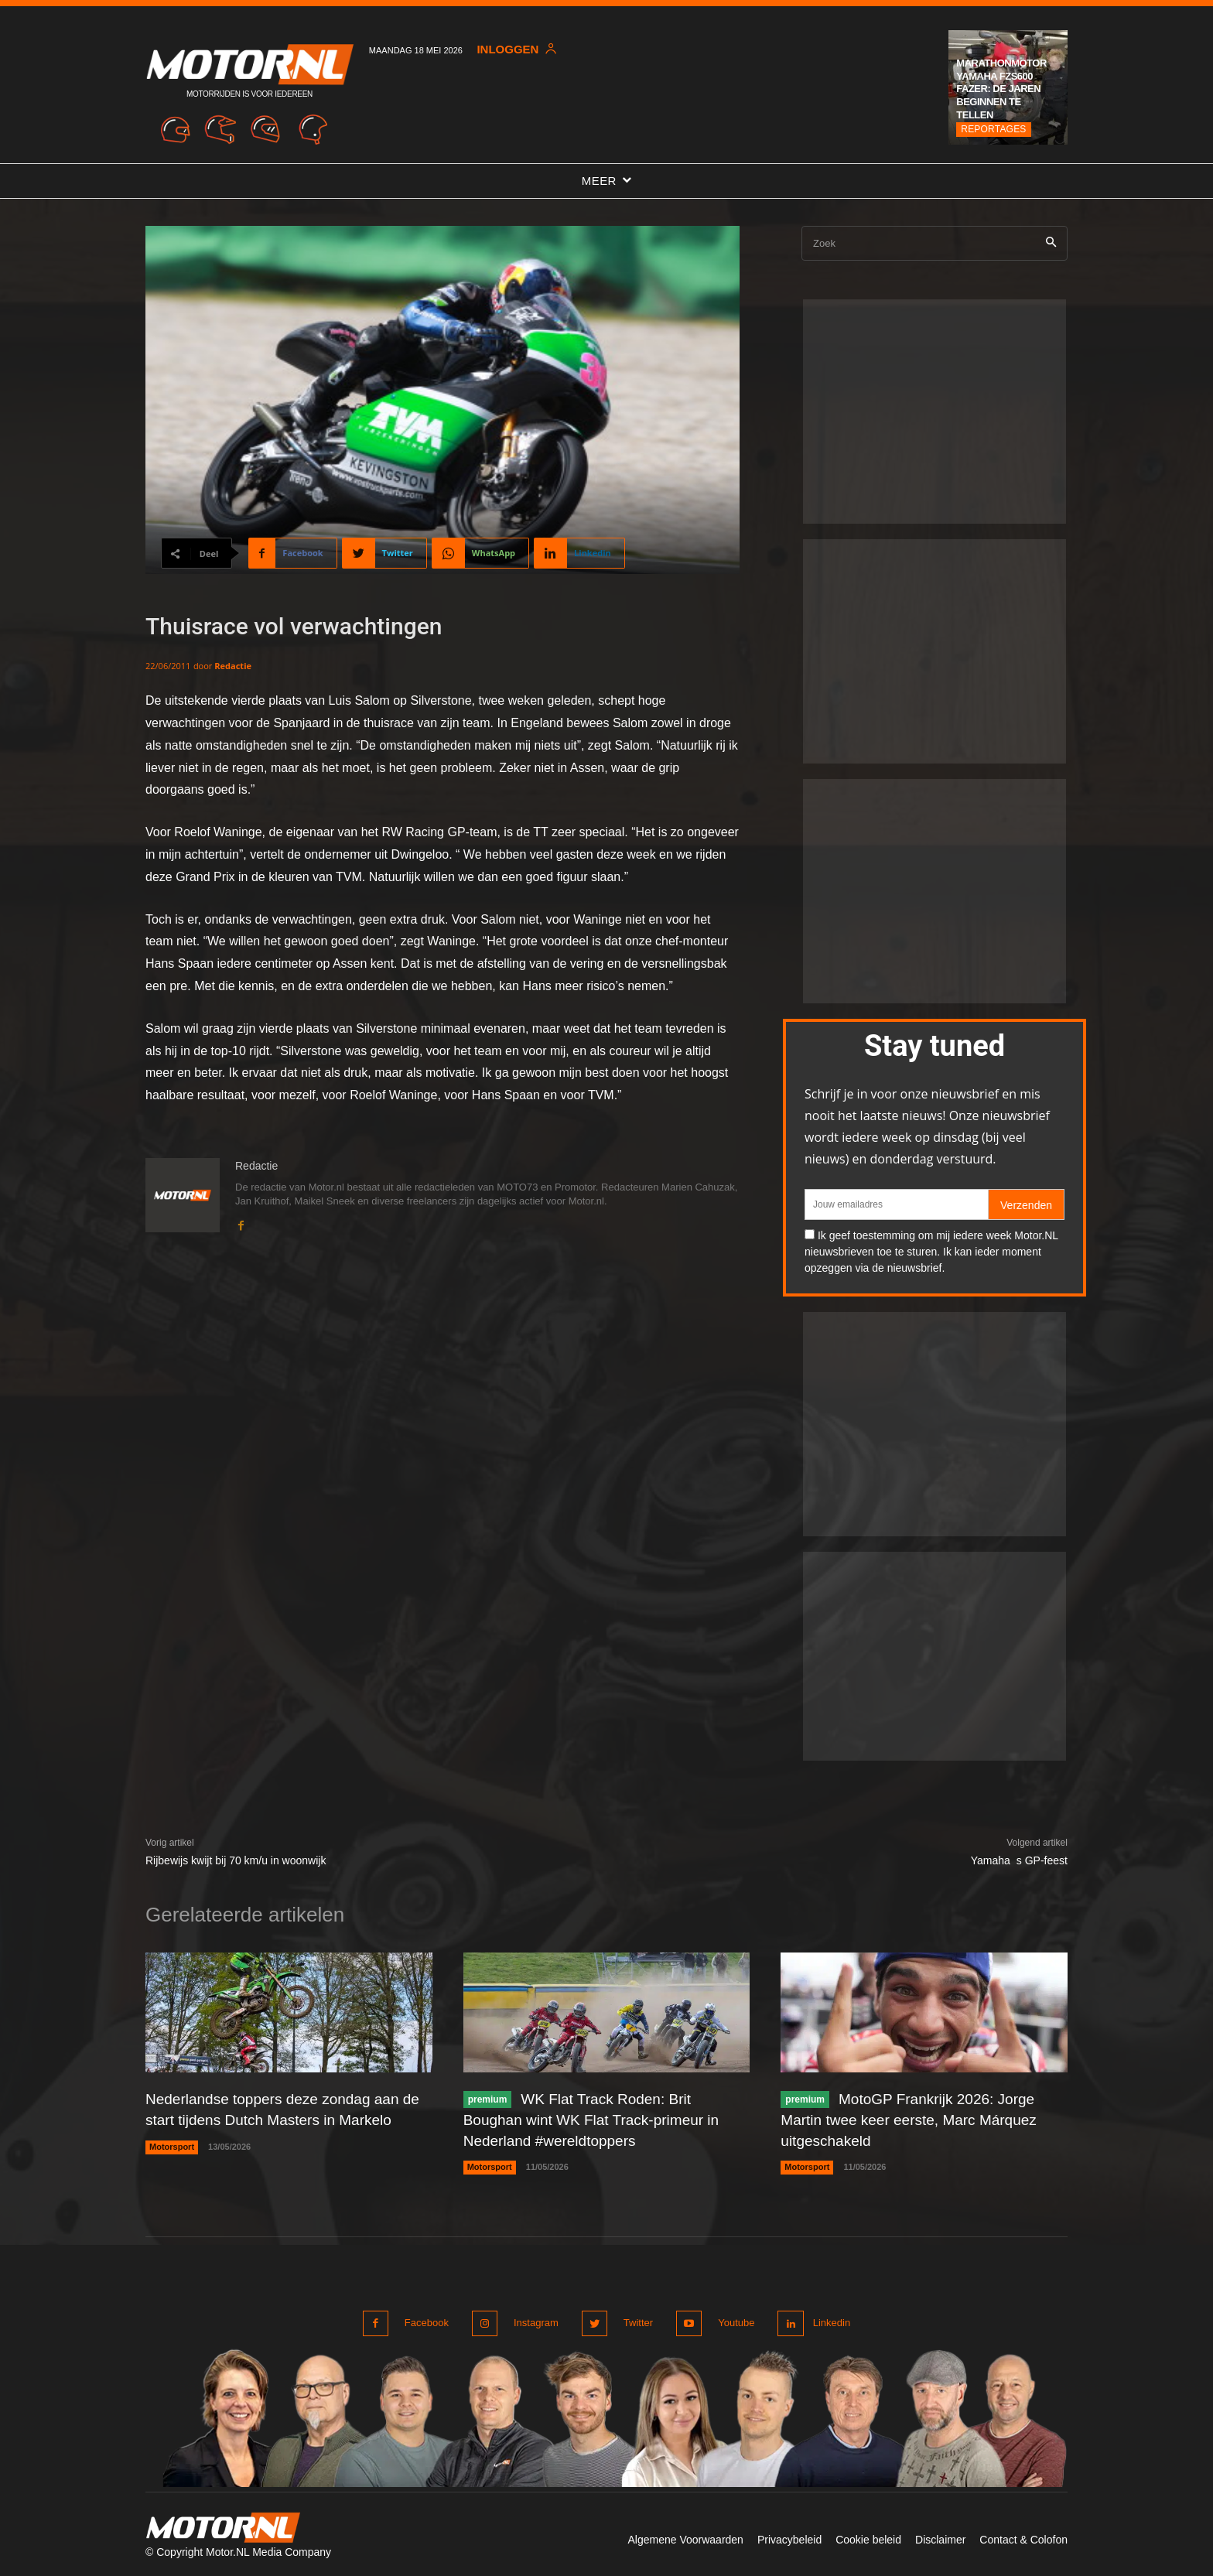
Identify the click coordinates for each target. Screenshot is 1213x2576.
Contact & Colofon (1023, 2536)
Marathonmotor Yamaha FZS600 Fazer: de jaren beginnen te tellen (1001, 89)
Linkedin (829, 2320)
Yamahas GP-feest (1019, 1860)
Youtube (729, 2320)
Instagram (533, 2320)
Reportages (993, 129)
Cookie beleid (868, 2536)
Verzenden (1026, 1205)
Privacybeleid (789, 2536)
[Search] (1051, 243)
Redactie (232, 665)
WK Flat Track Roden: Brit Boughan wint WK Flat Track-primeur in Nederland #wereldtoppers (598, 2118)
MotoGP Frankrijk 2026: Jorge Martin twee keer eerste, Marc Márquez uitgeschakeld (915, 2118)
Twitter (633, 2320)
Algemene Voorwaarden (685, 2536)
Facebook (427, 2320)
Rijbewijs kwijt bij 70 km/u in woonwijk (235, 1860)
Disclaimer (940, 2536)
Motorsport (171, 2145)
